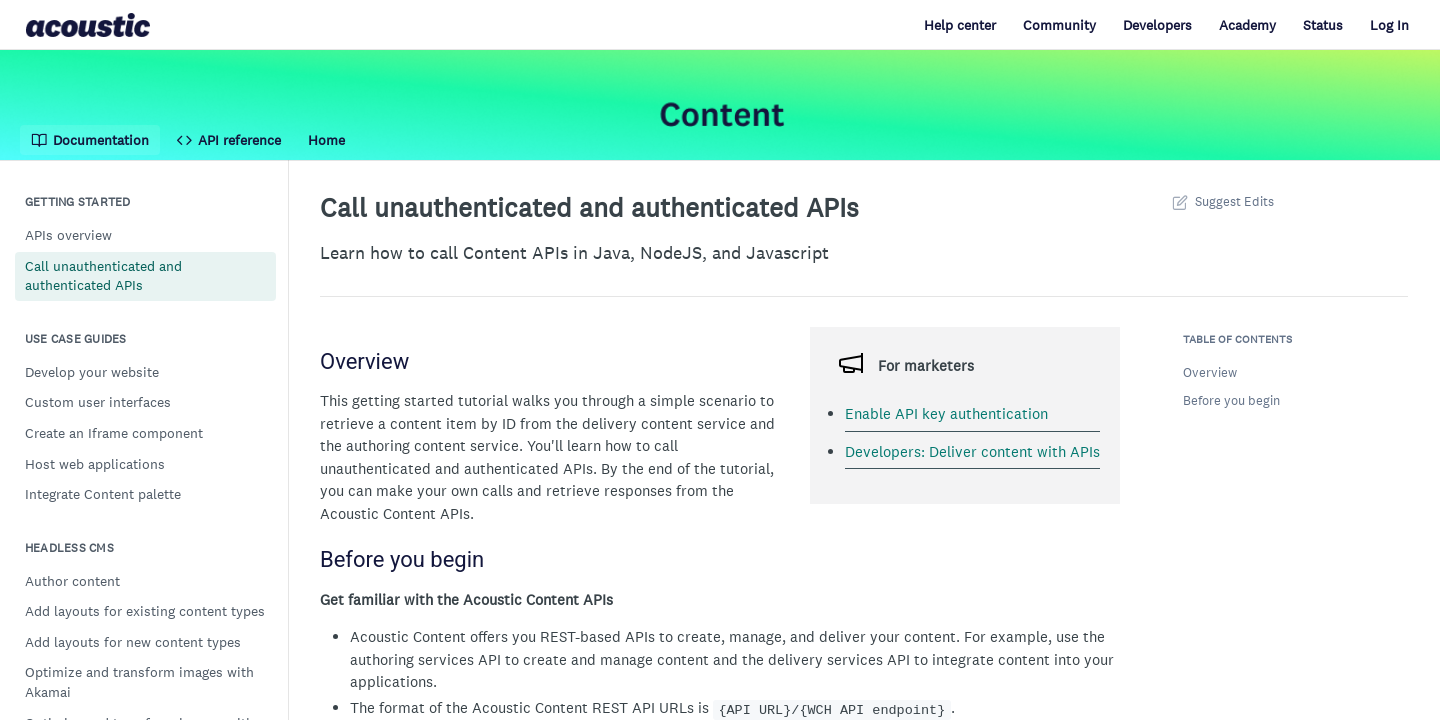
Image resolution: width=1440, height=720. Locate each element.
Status (1323, 25)
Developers (1157, 25)
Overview (1210, 372)
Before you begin (1231, 400)
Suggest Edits (1221, 201)
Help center (960, 25)
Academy (1247, 25)
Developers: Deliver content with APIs (972, 451)
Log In (1389, 25)
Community (1059, 25)
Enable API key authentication (946, 413)
